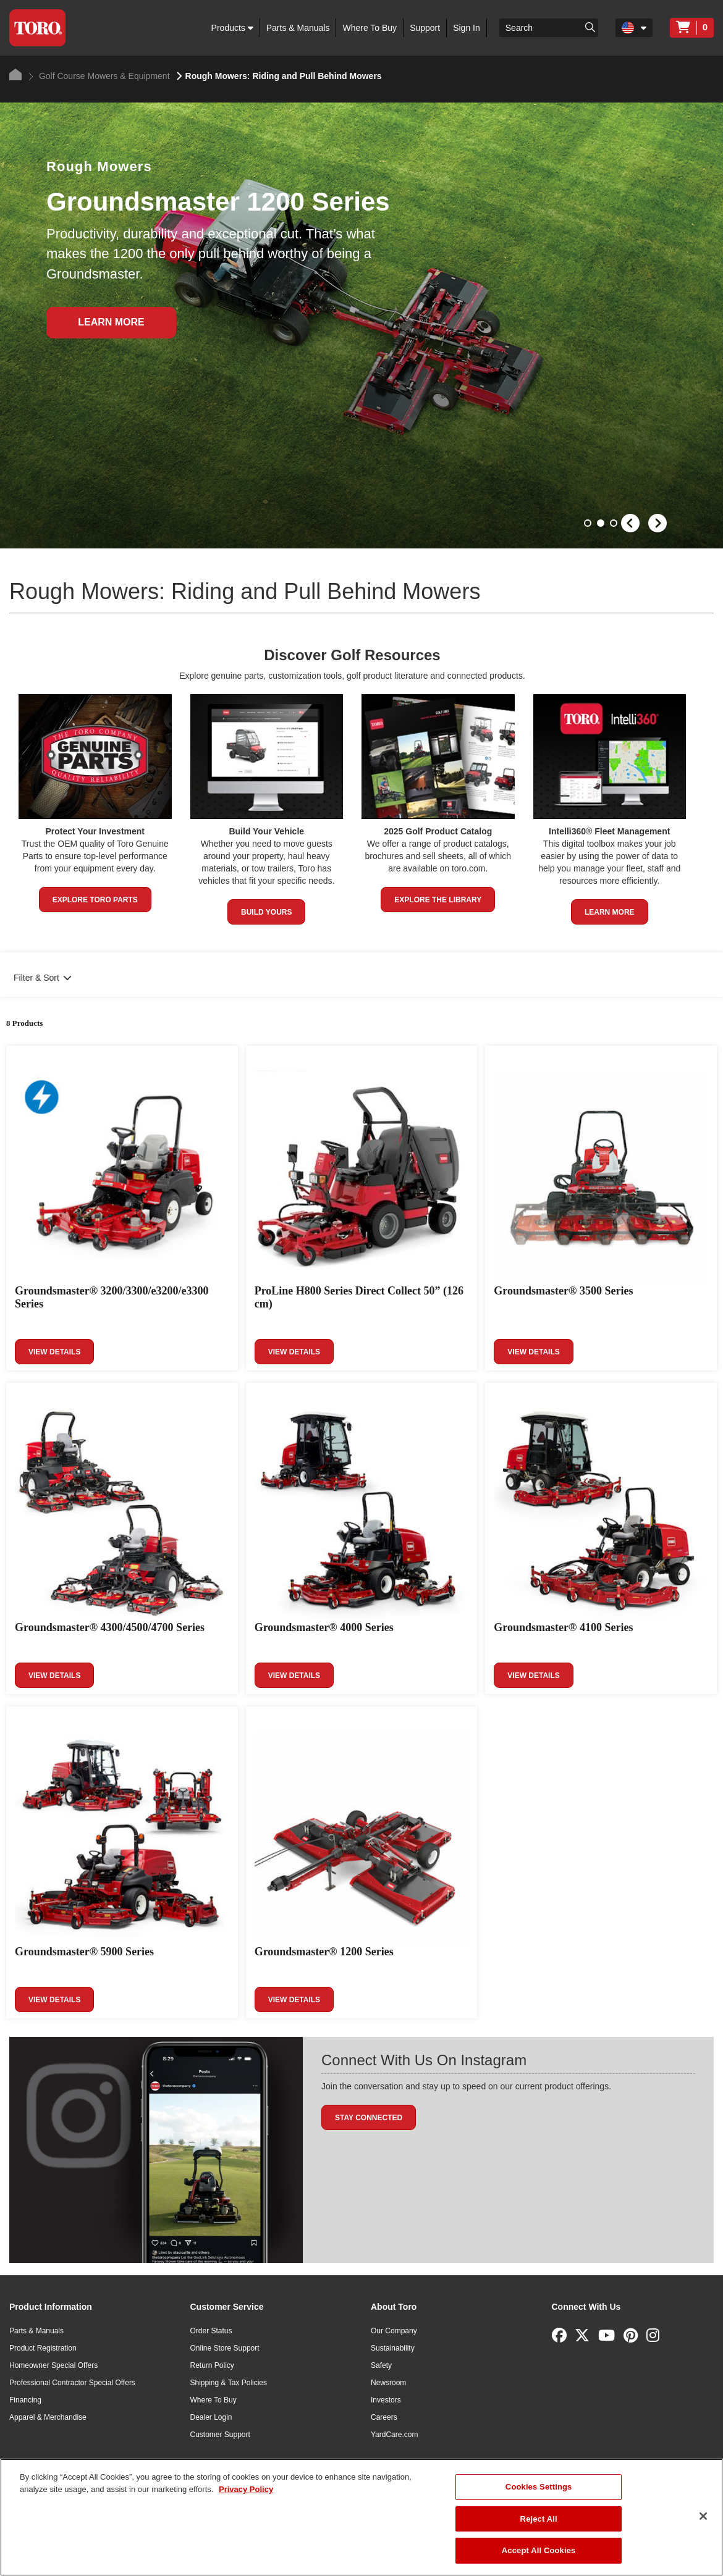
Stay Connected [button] (368, 2117)
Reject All (538, 2519)
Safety (381, 2365)
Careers (384, 2417)
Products (232, 28)
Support (425, 28)
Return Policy (212, 2365)
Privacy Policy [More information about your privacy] (246, 2489)
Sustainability (393, 2348)
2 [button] (602, 524)
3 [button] (615, 524)
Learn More (111, 322)
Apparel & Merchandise (48, 2417)
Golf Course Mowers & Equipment (99, 76)
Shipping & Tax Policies (229, 2382)
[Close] (703, 2516)
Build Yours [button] (266, 912)
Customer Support (220, 2434)
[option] (361, 325)
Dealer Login (211, 2417)
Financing (25, 2400)
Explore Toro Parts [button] (95, 900)
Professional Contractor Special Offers (72, 2382)
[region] (361, 2517)
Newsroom (388, 2382)
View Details (54, 1352)
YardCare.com (394, 2434)
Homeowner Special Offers (53, 2365)
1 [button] (589, 524)
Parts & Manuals (298, 28)
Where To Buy (369, 28)
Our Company (394, 2330)
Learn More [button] (610, 912)
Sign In (466, 28)
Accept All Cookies (539, 2550)
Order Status (211, 2330)
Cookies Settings (538, 2486)
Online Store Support (225, 2348)
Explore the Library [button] (437, 900)
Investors (386, 2400)
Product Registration (43, 2348)
